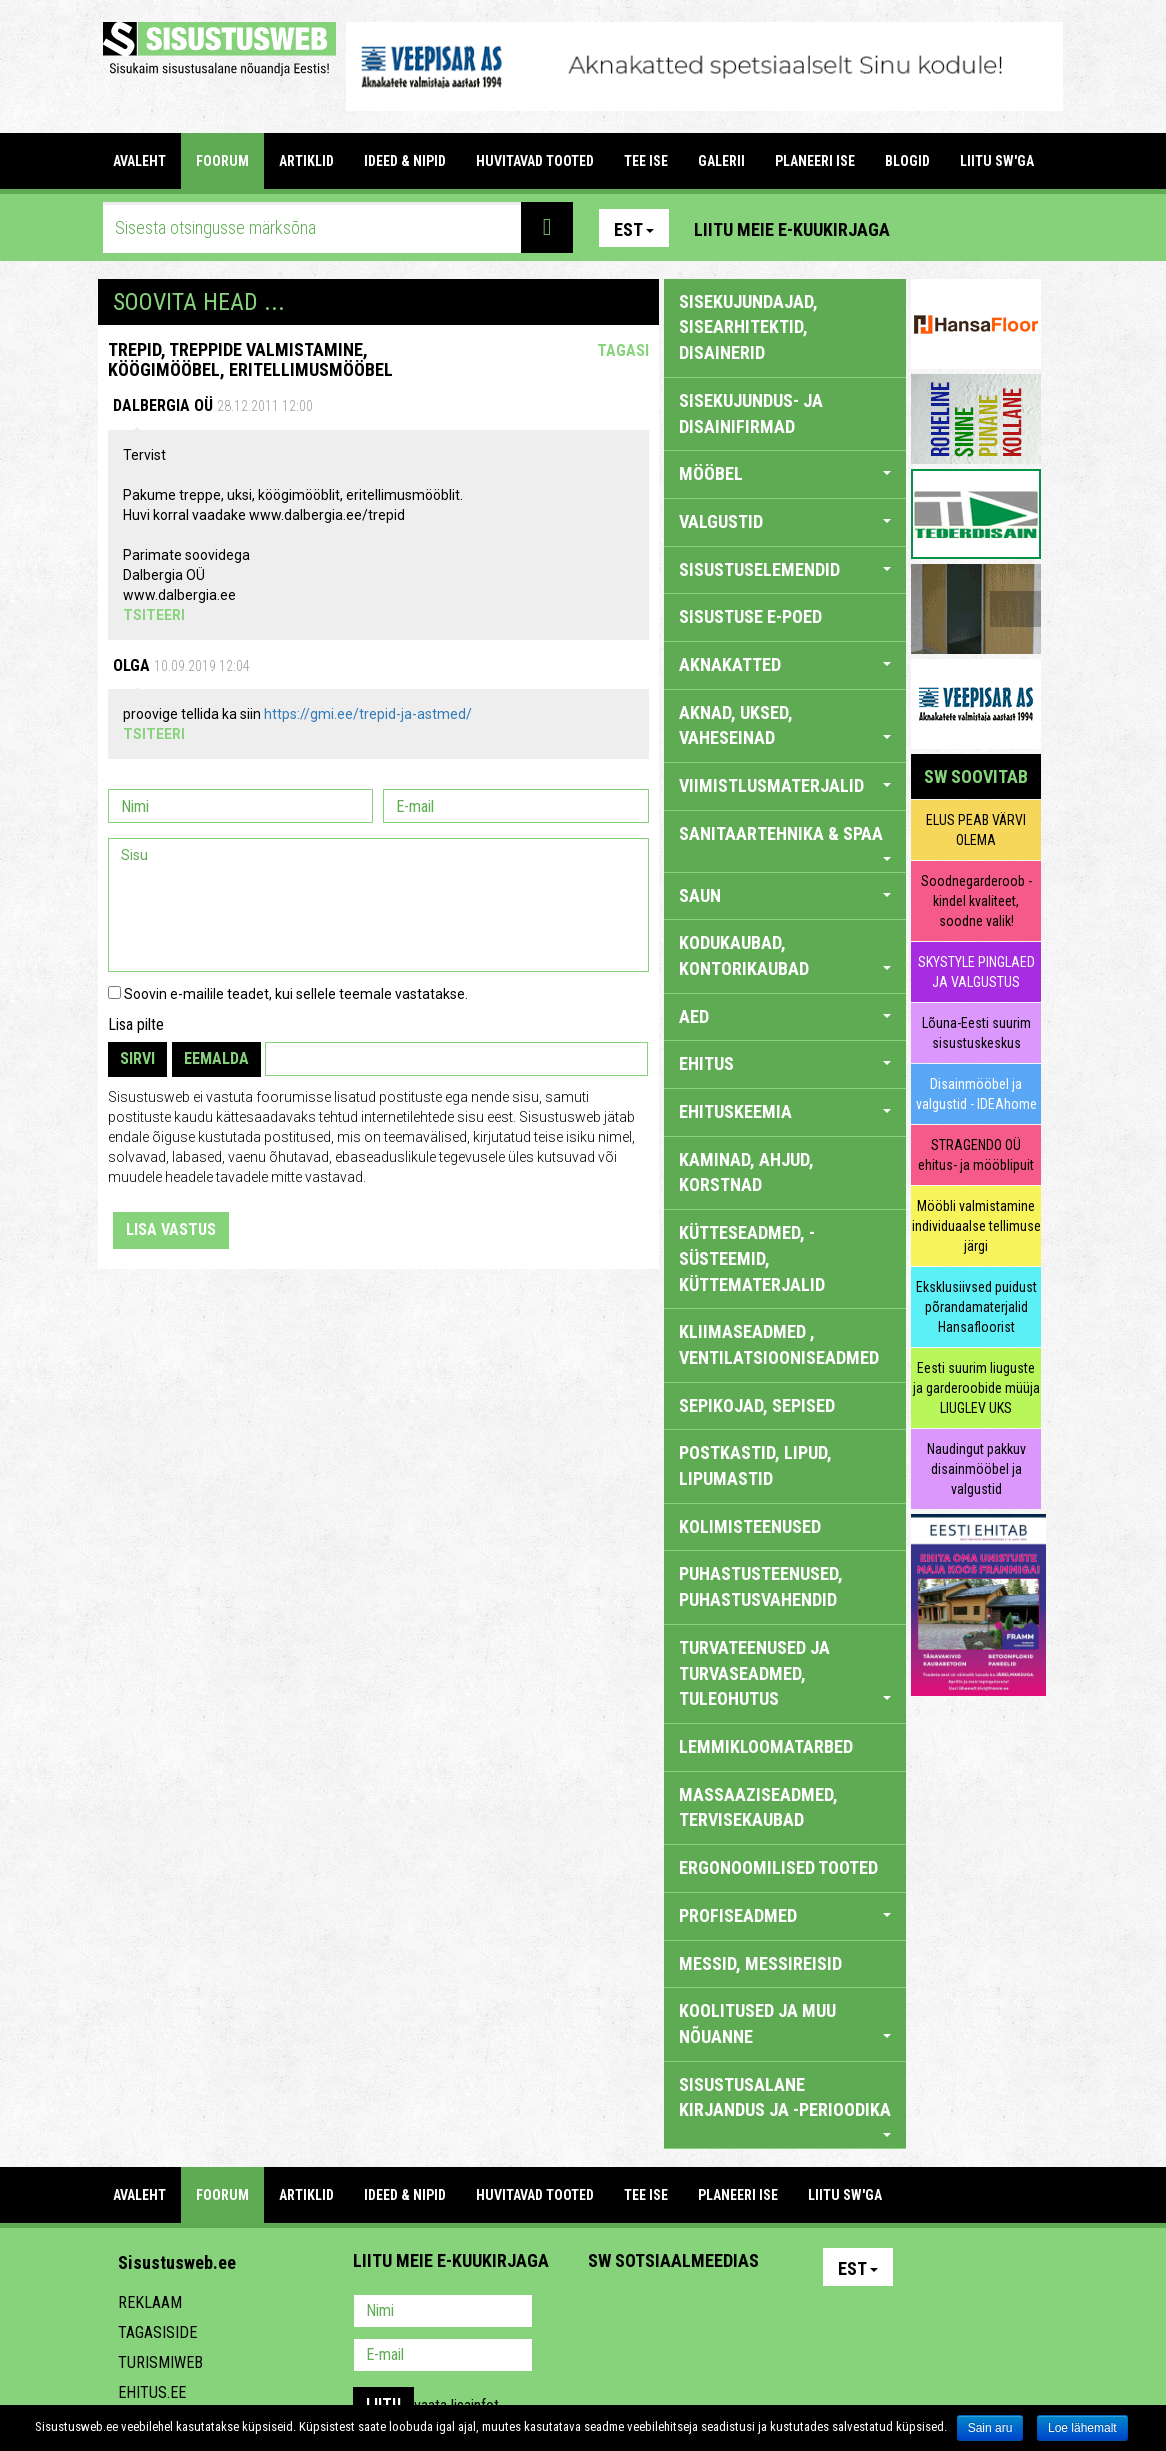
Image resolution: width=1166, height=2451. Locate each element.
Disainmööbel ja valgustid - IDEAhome (976, 1094)
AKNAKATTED (785, 664)
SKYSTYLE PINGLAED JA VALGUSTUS (976, 972)
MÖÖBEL (785, 473)
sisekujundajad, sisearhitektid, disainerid (748, 327)
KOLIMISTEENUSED (750, 1526)
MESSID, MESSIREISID (760, 1963)
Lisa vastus (171, 1229)
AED (785, 1016)
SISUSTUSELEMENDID (785, 569)
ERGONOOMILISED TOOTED (778, 1867)
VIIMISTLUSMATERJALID (785, 785)
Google (779, 2313)
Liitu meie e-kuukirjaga (792, 229)
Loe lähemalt (1082, 2428)
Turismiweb (160, 2362)
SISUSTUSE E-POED (750, 616)
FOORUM (222, 161)
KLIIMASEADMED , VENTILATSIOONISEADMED (779, 1344)
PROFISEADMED (785, 1915)
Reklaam (150, 2302)
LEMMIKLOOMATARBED (766, 1746)
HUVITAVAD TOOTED (535, 161)
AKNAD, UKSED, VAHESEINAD (785, 725)
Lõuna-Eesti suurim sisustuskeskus (976, 1033)
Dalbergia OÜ (163, 405)
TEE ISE (646, 161)
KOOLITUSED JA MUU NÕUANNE (785, 2023)
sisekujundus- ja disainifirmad (751, 413)
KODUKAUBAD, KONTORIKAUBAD (785, 955)
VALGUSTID (785, 521)
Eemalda (216, 1058)
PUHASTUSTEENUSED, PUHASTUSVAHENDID (761, 1586)
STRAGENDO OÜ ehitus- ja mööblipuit (976, 1155)
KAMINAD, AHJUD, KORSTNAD (746, 1172)
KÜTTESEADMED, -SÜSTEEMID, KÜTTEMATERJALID (752, 1258)
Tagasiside (157, 2332)
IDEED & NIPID (405, 161)
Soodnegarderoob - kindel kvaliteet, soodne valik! (976, 901)
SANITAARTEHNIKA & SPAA (785, 842)
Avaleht (139, 161)
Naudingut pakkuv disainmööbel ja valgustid (976, 1469)
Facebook (978, 228)
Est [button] (634, 229)
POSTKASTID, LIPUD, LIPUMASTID (755, 1465)
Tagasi (623, 350)
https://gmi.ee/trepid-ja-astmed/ (368, 714)
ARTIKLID (306, 161)
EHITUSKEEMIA (785, 1111)
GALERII (721, 161)
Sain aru (990, 2428)
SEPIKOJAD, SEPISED (757, 1405)
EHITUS (785, 1063)
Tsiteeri (154, 615)
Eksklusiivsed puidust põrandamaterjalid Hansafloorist (976, 1307)
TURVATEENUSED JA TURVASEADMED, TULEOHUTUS (785, 1673)
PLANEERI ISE (815, 161)
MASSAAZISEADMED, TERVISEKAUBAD (758, 1807)
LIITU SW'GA (997, 161)
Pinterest (935, 228)
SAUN (785, 895)
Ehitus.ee (152, 2392)
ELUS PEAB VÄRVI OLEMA (976, 830)
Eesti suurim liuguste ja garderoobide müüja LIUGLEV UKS (976, 1388)
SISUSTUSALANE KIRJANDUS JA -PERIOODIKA (785, 2105)
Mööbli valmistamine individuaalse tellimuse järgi (976, 1226)
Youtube (1021, 228)
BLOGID (907, 161)
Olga (131, 665)
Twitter (736, 2313)
